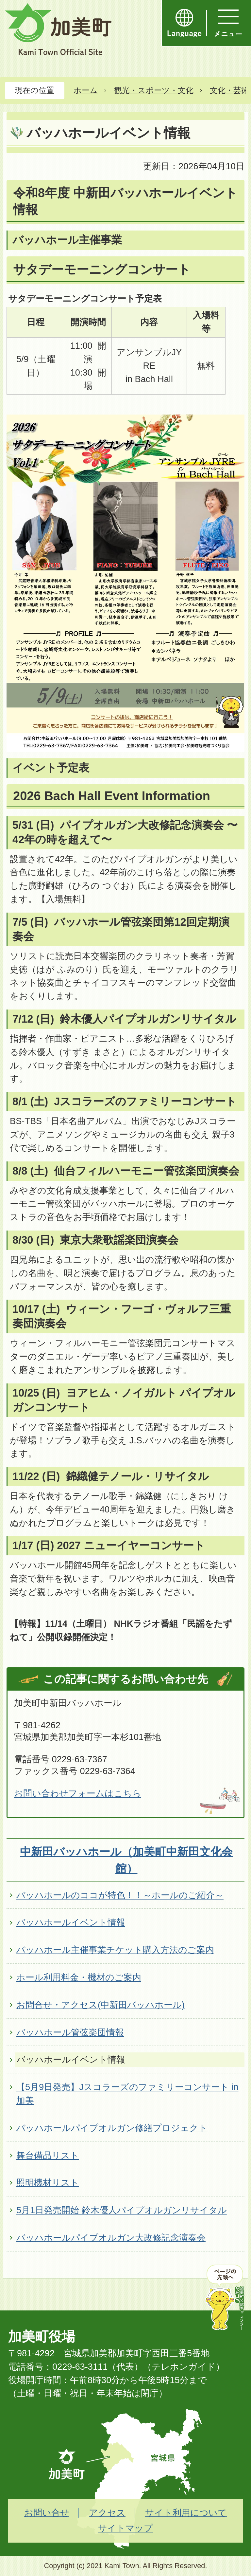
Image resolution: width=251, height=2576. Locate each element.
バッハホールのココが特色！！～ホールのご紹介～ (120, 1895)
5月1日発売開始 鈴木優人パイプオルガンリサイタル (121, 2210)
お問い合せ (46, 2513)
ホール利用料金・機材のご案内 (78, 1977)
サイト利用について (186, 2513)
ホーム (86, 90)
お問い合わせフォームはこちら (77, 1793)
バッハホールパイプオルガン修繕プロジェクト (112, 2128)
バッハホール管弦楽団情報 (70, 2032)
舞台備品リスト (47, 2155)
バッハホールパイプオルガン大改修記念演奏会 (111, 2238)
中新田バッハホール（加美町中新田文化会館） (126, 1860)
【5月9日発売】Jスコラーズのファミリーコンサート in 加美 (127, 2093)
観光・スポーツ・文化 (153, 90)
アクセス (107, 2513)
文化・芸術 (229, 90)
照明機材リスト (47, 2183)
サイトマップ (125, 2528)
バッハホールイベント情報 (70, 1922)
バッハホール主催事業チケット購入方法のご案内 (115, 1950)
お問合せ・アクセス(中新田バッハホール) (100, 2005)
